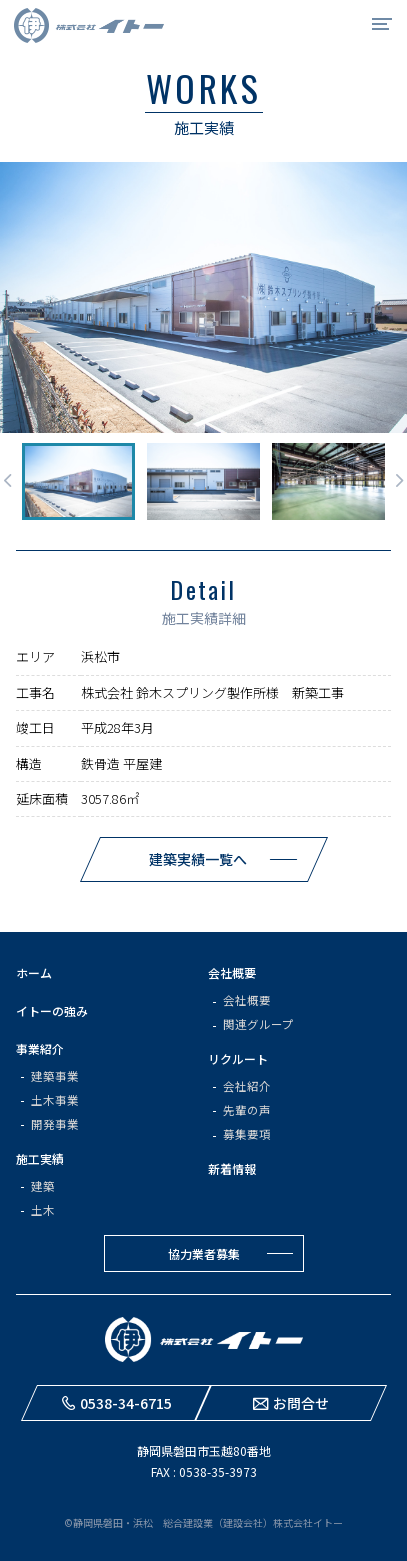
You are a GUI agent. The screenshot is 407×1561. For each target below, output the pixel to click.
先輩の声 (247, 1110)
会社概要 (232, 972)
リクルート (238, 1058)
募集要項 (247, 1134)
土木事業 (55, 1100)
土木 (43, 1210)
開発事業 (55, 1124)
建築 (43, 1186)
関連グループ (258, 1024)
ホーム (34, 972)
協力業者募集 (204, 1253)
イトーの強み (52, 1010)
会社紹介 (247, 1086)
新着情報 (232, 1168)
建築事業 (55, 1076)
